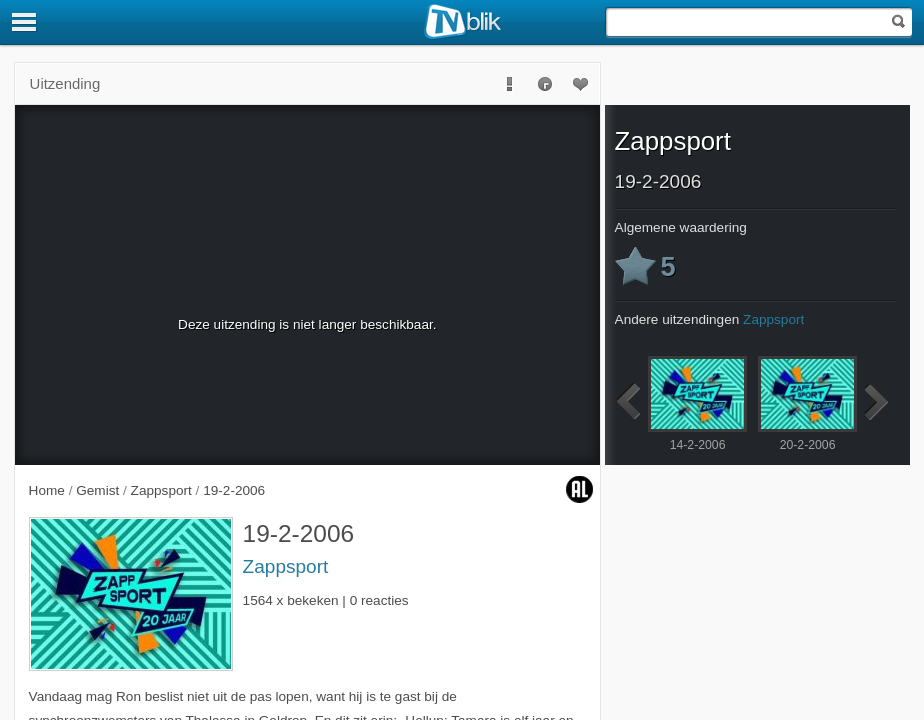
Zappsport (286, 566)
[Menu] (25, 22)
